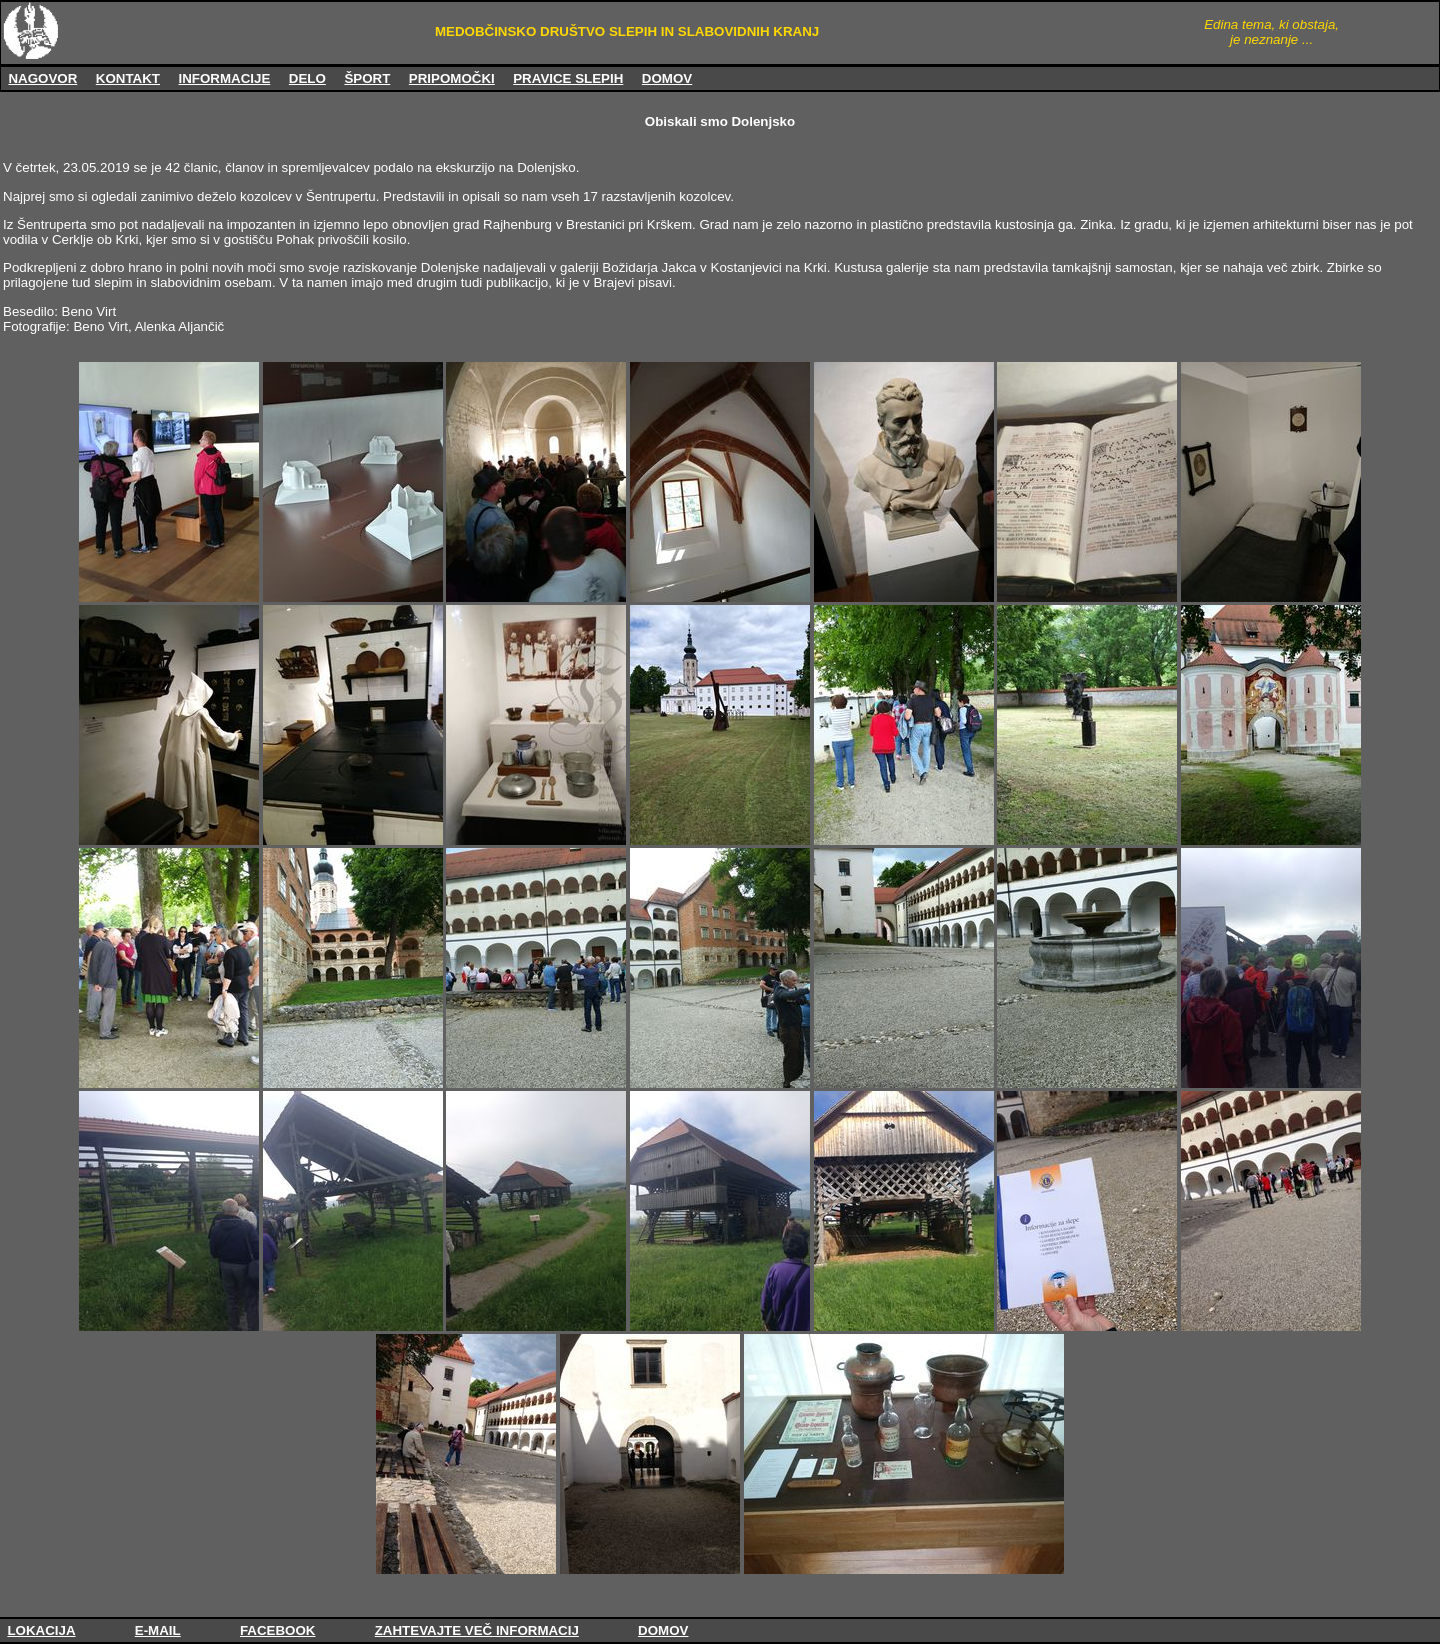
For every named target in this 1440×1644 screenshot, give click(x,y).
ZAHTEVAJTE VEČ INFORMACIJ (477, 1630)
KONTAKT (128, 78)
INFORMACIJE (224, 78)
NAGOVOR (42, 78)
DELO (307, 78)
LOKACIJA (41, 1630)
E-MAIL (158, 1630)
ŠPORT (367, 78)
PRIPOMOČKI (452, 78)
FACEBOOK (278, 1630)
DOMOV (667, 78)
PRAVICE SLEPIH (568, 78)
